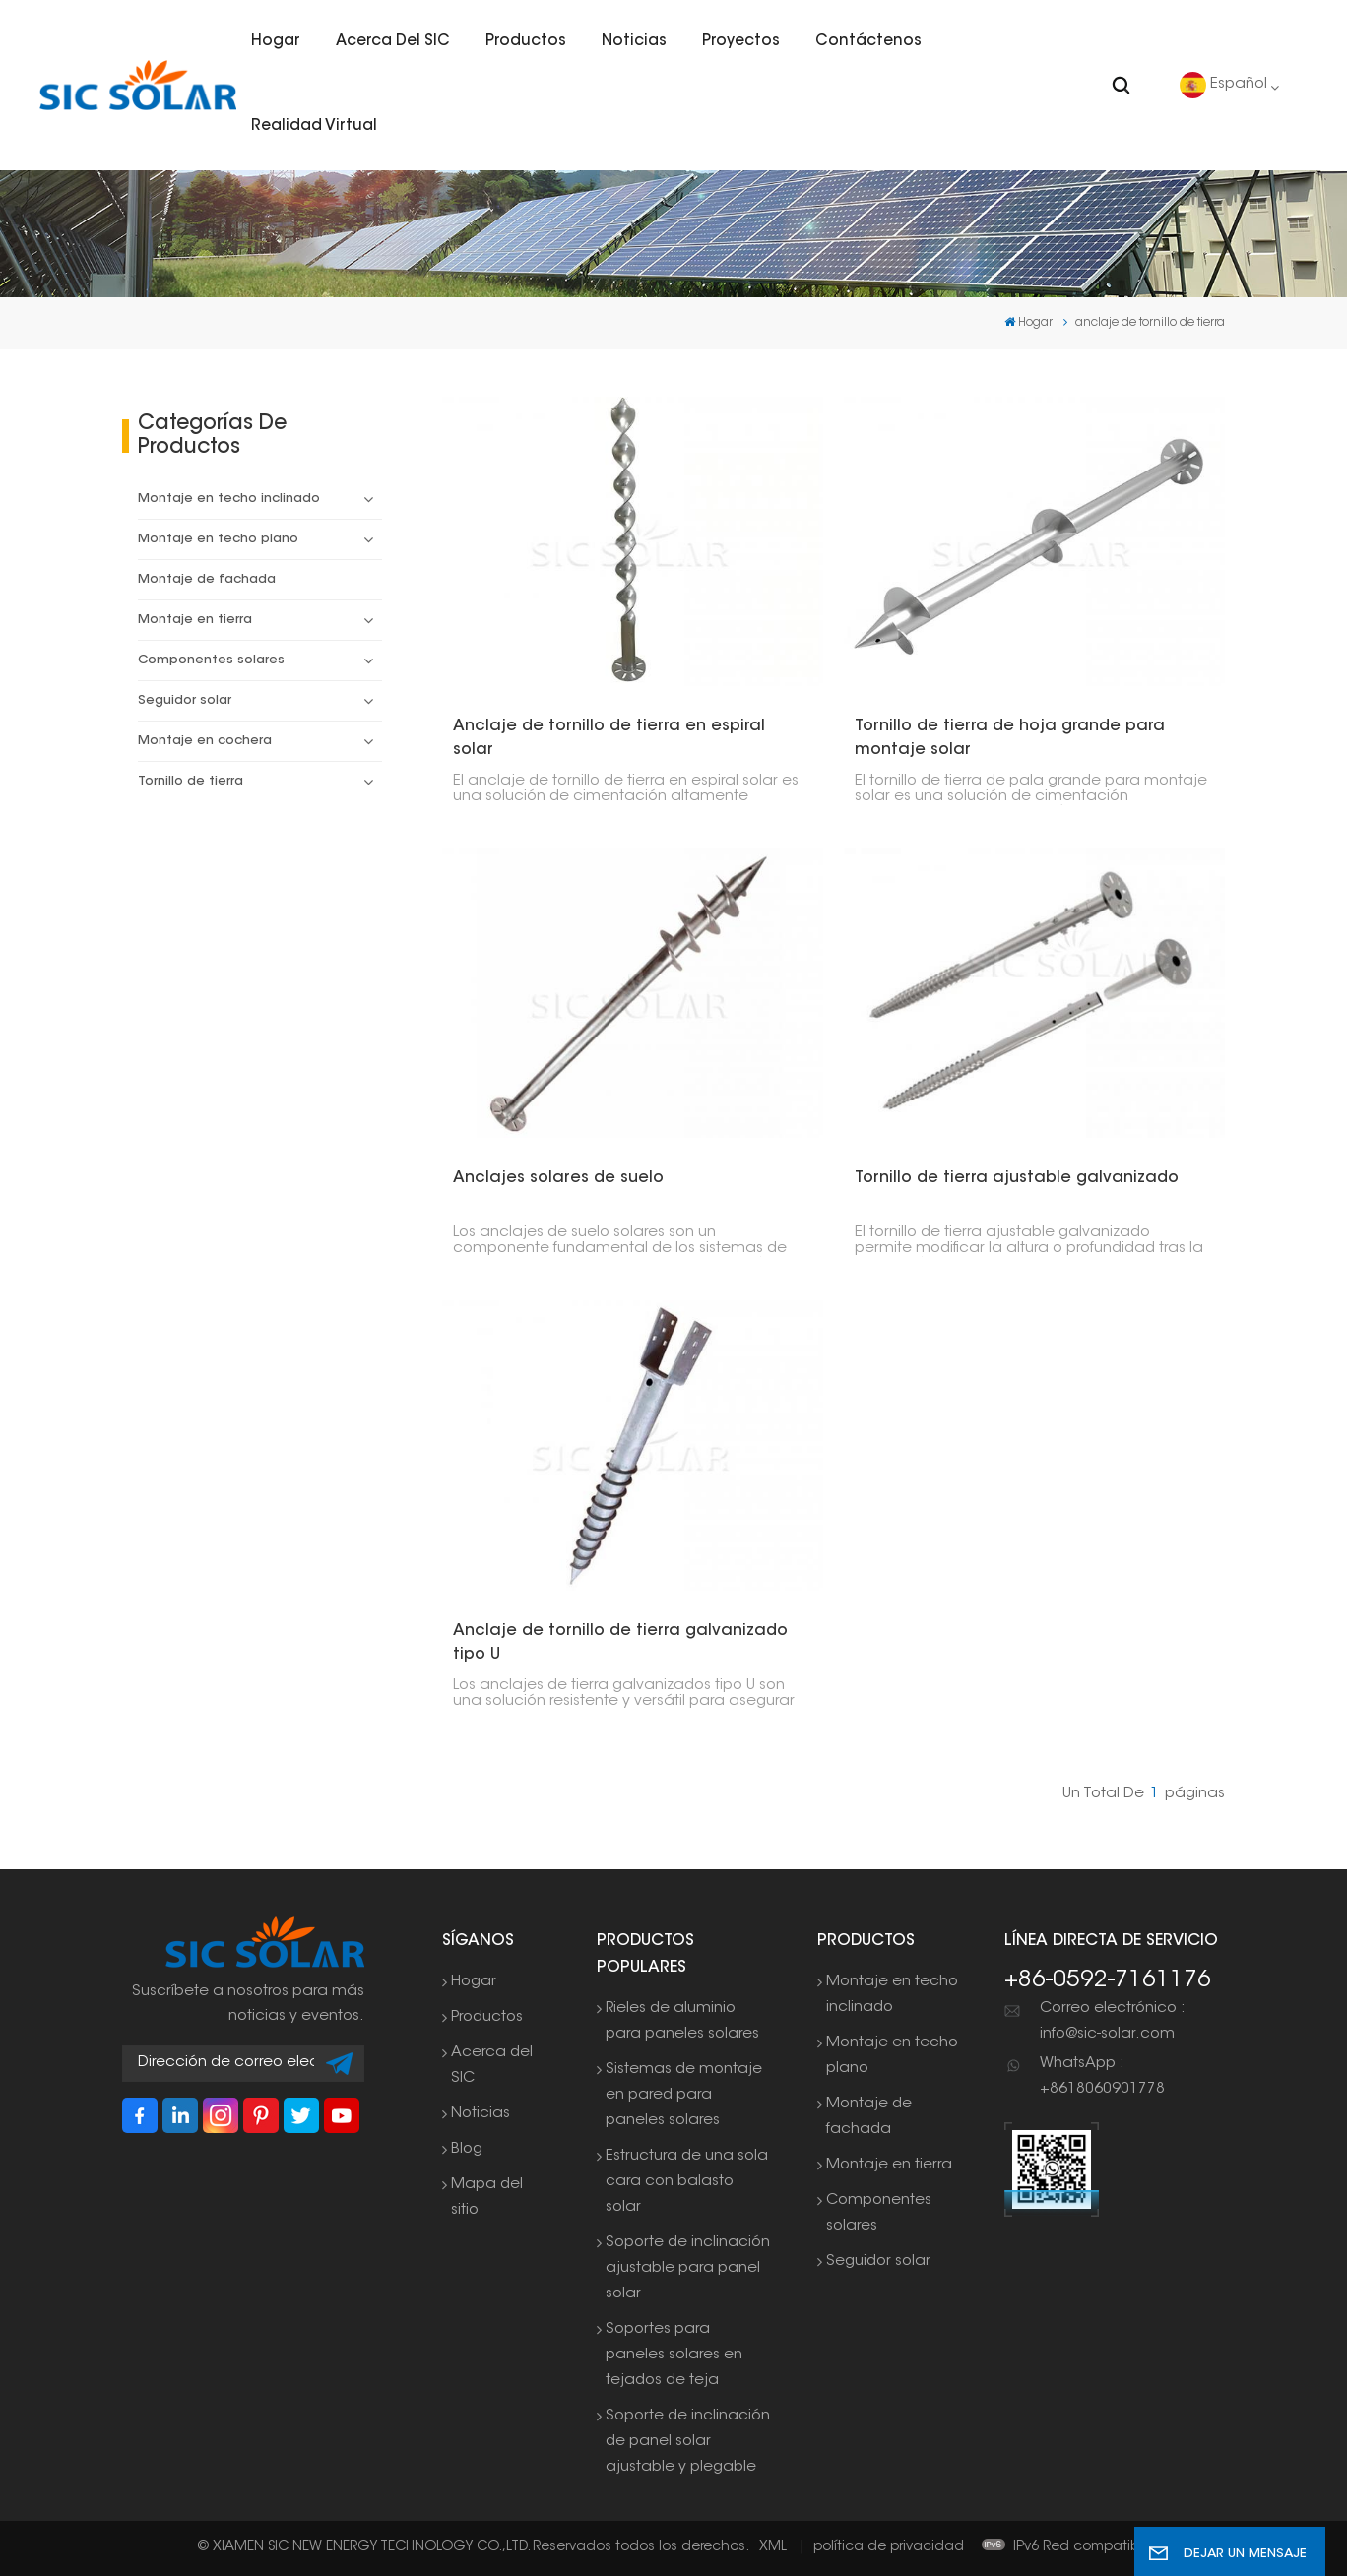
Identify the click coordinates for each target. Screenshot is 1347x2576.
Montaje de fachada (207, 580)
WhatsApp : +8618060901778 (1102, 2076)
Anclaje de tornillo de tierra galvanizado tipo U (620, 1643)
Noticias (634, 41)
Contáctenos (868, 41)
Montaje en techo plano (218, 539)
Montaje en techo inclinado (229, 499)
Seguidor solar (184, 701)
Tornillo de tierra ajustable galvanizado (1017, 1178)
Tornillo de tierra (190, 781)
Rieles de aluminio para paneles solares (682, 2021)
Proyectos (741, 41)
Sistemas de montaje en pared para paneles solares (684, 2095)
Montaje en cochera (205, 741)
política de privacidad (888, 2547)
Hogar (275, 41)
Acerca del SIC (393, 41)
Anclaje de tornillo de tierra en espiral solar (609, 738)
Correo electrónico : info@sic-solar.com (1112, 2021)
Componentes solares (211, 660)
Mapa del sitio (487, 2197)
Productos (525, 41)
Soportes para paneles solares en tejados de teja (674, 2355)
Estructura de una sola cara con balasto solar (687, 2182)
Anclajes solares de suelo (558, 1178)
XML (773, 2547)
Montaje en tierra (195, 620)
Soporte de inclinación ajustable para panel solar (688, 2268)
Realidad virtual (314, 126)
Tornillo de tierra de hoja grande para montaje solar (1010, 738)
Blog (466, 2149)
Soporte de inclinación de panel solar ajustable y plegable (688, 2442)
